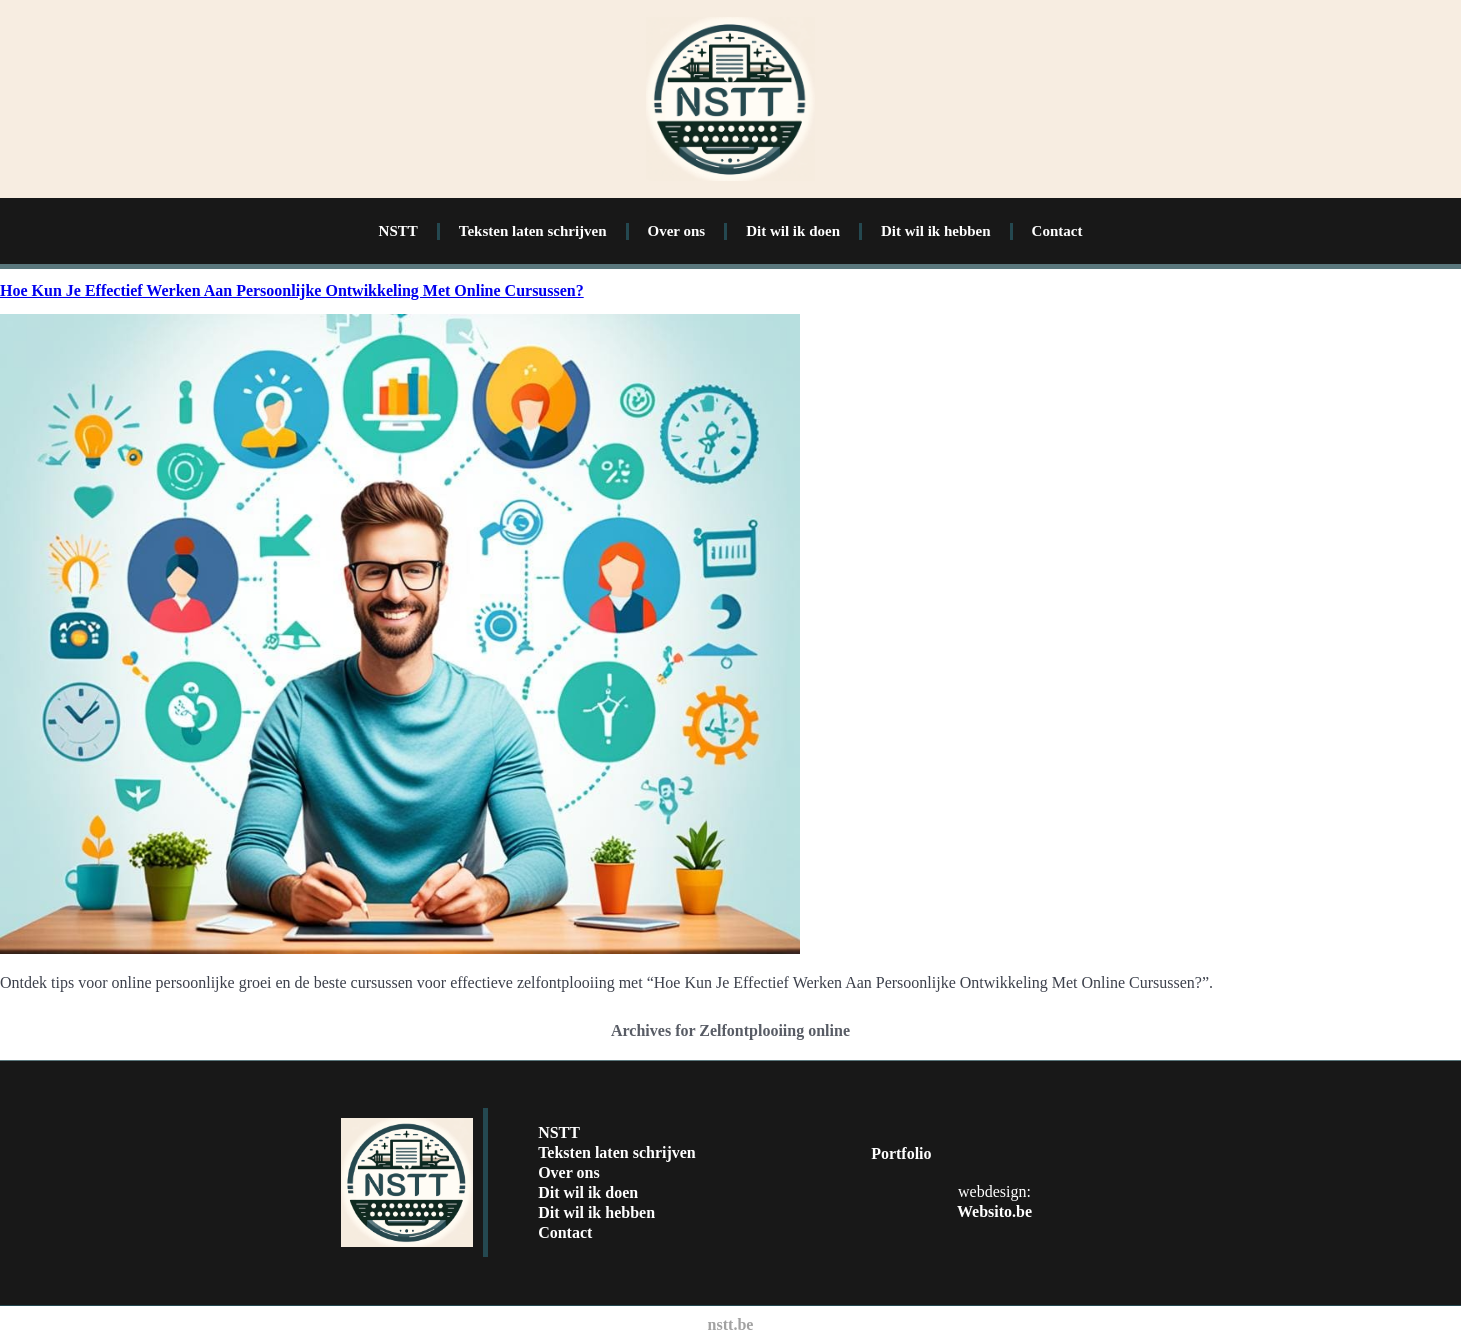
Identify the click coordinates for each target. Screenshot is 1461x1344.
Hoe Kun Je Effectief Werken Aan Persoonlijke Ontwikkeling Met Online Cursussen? (292, 290)
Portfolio (901, 1153)
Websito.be (994, 1211)
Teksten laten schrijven (533, 231)
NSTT (398, 231)
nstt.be (731, 1324)
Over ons (677, 231)
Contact (1057, 231)
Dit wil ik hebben (936, 231)
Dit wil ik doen (793, 231)
